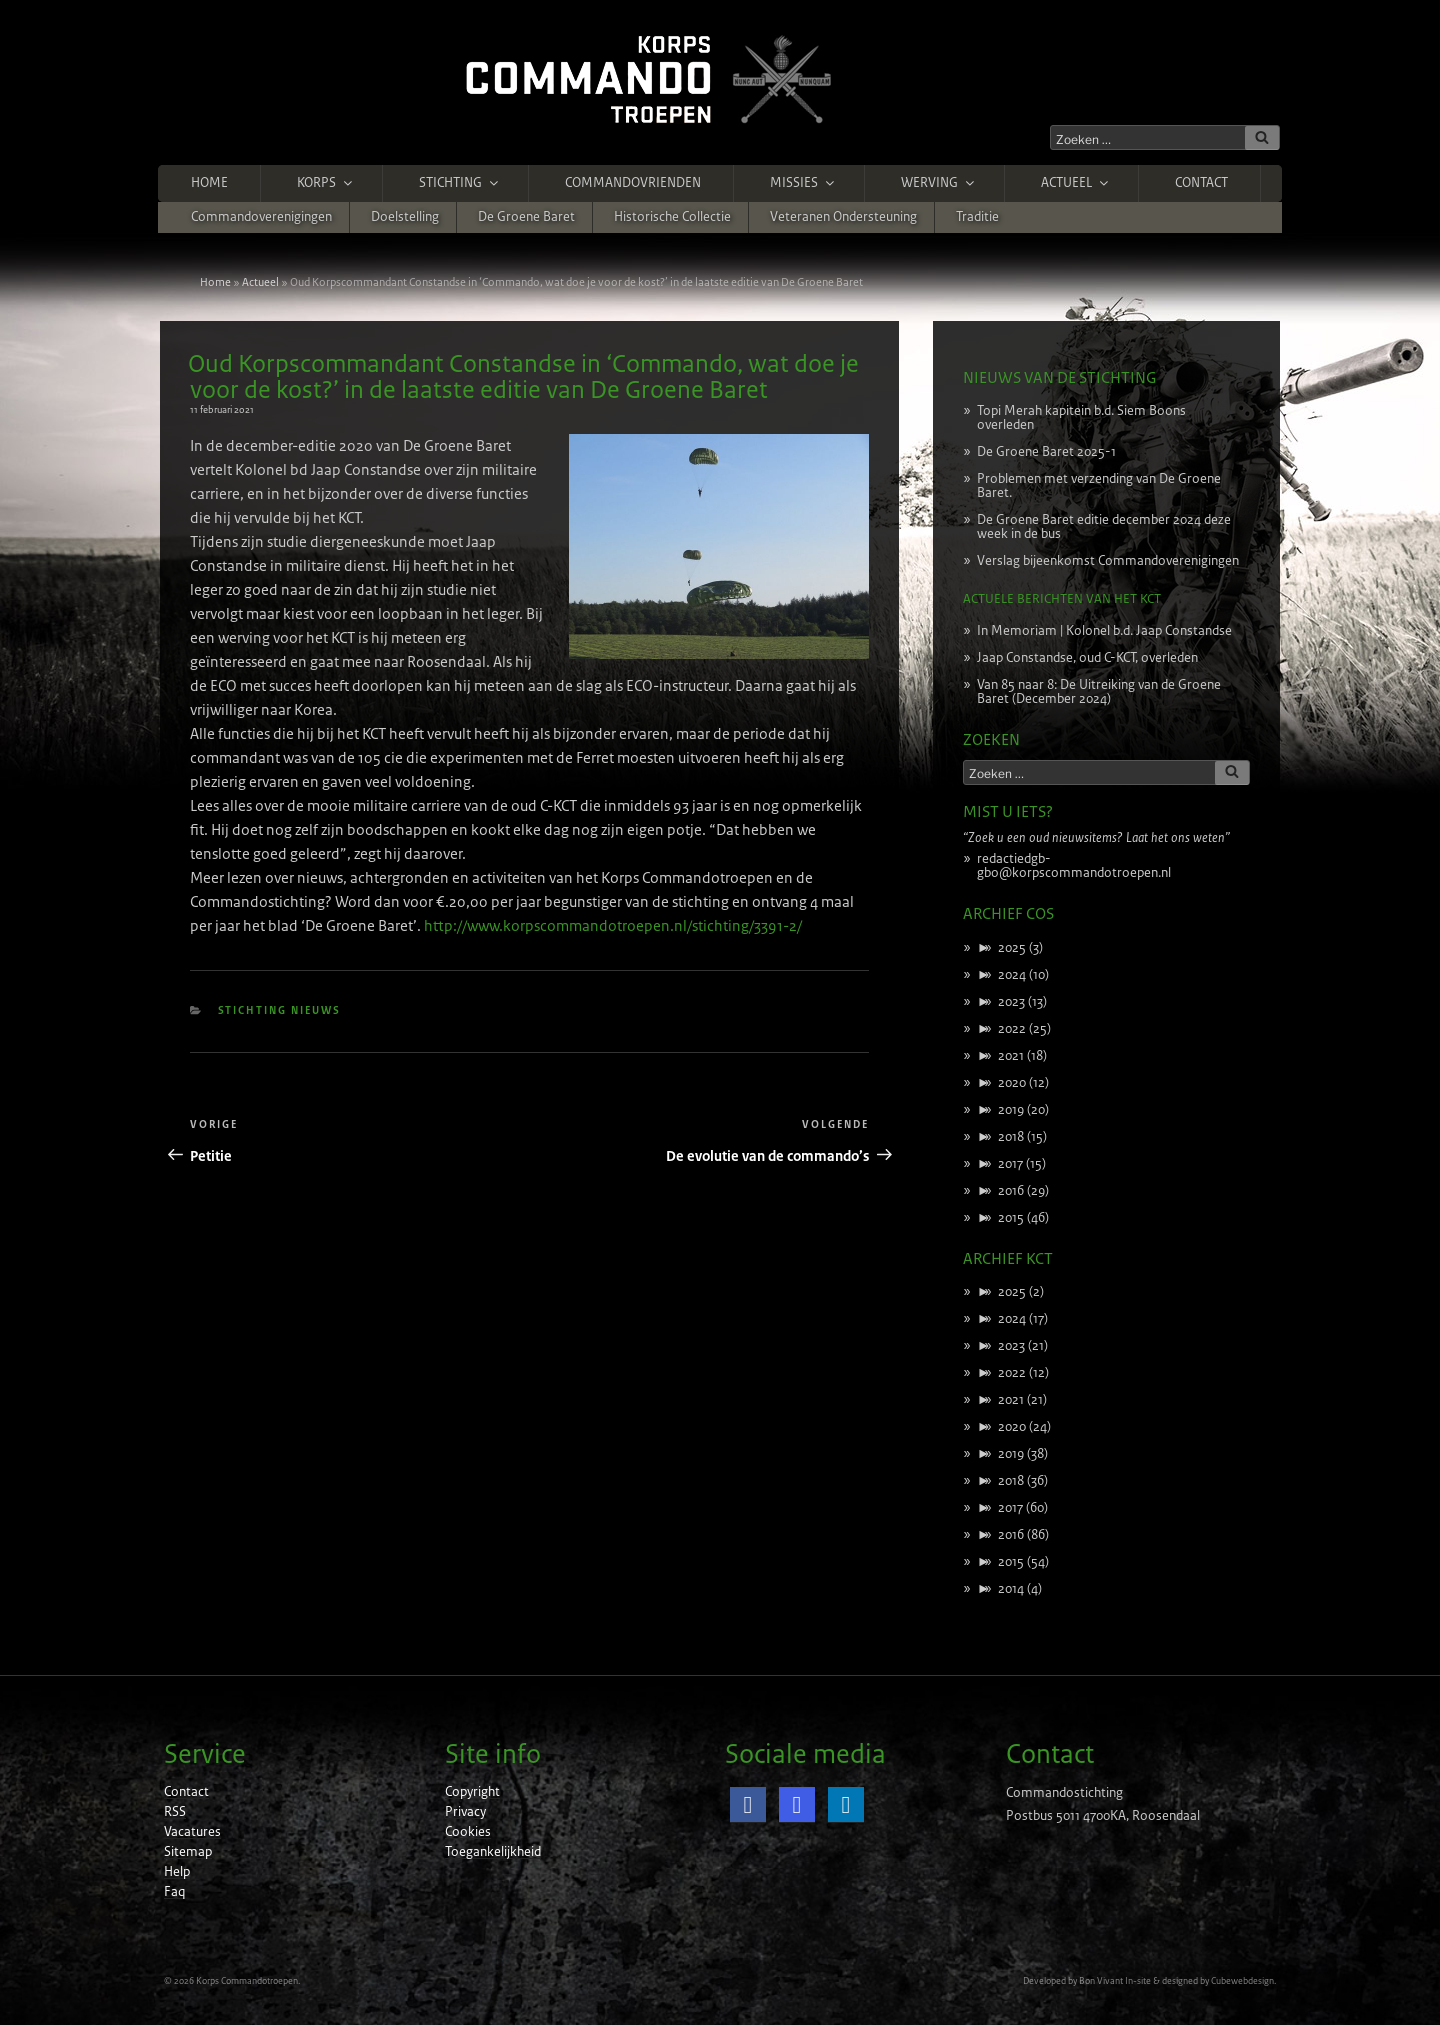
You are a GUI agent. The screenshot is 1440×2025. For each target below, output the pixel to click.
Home (209, 183)
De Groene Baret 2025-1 (1046, 452)
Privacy (465, 1812)
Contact (1201, 183)
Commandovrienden (633, 183)
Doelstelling (405, 217)
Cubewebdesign (1242, 1981)
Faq (174, 1892)
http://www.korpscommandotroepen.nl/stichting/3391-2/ (613, 926)
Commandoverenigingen (261, 217)
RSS (175, 1812)
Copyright (472, 1792)
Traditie (977, 217)
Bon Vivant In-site (1115, 1981)
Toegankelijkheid (493, 1852)
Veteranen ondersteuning (843, 217)
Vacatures (192, 1832)
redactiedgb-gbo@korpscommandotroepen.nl (1074, 866)
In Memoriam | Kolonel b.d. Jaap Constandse (1104, 631)
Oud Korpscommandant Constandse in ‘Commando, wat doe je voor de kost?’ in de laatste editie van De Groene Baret (523, 377)
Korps (326, 183)
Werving (939, 183)
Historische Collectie (672, 217)
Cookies (468, 1832)
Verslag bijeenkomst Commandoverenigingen (1108, 561)
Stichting (460, 183)
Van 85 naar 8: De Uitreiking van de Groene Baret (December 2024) (1099, 692)
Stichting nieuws (280, 1010)
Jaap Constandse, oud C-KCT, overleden (1087, 658)
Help (177, 1872)
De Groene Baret (526, 217)
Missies (803, 183)
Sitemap (188, 1852)
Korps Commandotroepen (247, 1981)
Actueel (1076, 183)
